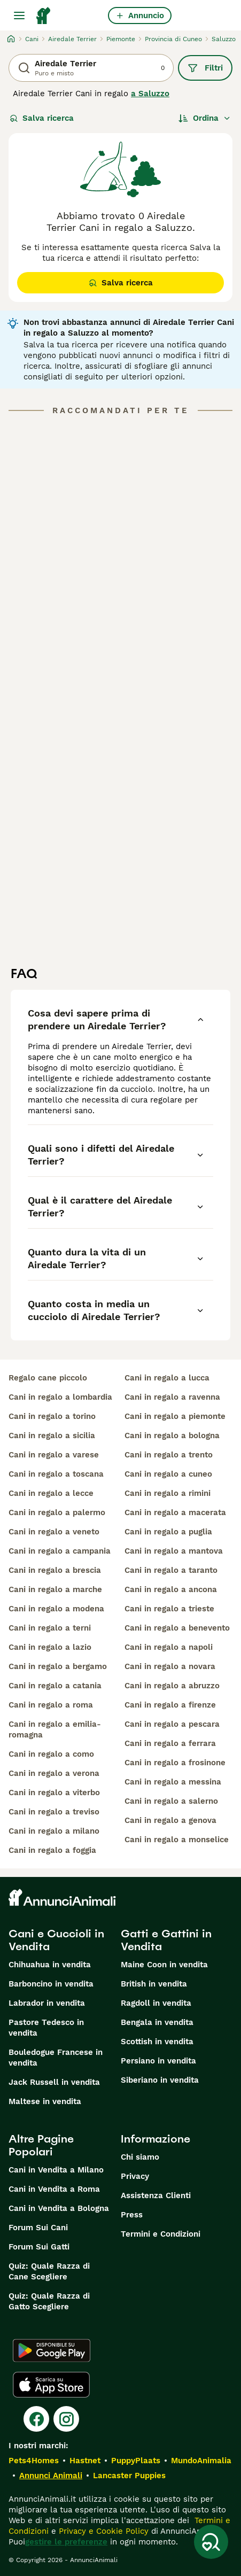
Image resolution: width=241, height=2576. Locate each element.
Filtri (205, 68)
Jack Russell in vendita (54, 2082)
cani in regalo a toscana (56, 1474)
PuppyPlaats (135, 2460)
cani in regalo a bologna (172, 1435)
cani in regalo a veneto (54, 1532)
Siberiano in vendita (160, 2080)
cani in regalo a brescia (55, 1570)
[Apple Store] (51, 2384)
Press (132, 2215)
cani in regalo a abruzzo (172, 1685)
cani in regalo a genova (170, 1820)
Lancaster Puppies (129, 2475)
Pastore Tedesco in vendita (46, 2028)
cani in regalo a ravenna (172, 1397)
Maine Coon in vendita (164, 1964)
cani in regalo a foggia (52, 1850)
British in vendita (154, 1984)
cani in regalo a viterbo (54, 1792)
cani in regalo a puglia (168, 1532)
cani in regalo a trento (169, 1455)
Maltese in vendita (45, 2101)
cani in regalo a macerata (175, 1512)
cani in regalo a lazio (50, 1647)
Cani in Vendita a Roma (54, 2189)
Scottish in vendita (157, 2041)
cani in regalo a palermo (57, 1512)
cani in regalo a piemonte (175, 1416)
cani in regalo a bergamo (58, 1666)
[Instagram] (66, 2419)
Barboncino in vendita (51, 1984)
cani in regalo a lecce (51, 1493)
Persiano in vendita (158, 2061)
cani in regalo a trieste (169, 1608)
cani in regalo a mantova (174, 1551)
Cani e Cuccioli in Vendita (56, 1940)
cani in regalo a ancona (171, 1589)
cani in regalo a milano (54, 1831)
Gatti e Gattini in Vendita (166, 1940)
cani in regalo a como (51, 1754)
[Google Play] (51, 2350)
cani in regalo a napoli (169, 1647)
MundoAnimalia (201, 2460)
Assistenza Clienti (156, 2195)
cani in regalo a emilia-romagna (55, 1729)
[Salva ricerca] (211, 2542)
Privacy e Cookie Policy (102, 2531)
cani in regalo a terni (50, 1628)
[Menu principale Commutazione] (19, 15)
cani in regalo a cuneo (168, 1474)
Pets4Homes (34, 2460)
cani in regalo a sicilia (52, 1435)
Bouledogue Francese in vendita (56, 2057)
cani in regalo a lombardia (60, 1397)
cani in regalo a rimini (168, 1493)
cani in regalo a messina (173, 1782)
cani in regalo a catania (55, 1685)
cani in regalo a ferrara (170, 1743)
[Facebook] (36, 2419)
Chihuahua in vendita (50, 1964)
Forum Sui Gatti (39, 2247)
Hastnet (84, 2460)
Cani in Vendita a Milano (56, 2170)
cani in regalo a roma (51, 1705)
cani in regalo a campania (60, 1551)
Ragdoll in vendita (156, 2003)
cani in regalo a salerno (171, 1801)
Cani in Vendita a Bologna (59, 2208)
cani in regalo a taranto (171, 1570)
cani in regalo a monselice (177, 1839)
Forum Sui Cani (38, 2227)
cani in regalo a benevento (177, 1628)
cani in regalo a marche (55, 1589)
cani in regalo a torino (52, 1416)
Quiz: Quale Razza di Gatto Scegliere (49, 2301)
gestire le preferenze (66, 2542)
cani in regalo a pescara (172, 1724)
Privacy (135, 2176)
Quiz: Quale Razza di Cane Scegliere (49, 2271)
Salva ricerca (42, 118)
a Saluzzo (150, 93)
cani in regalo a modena (56, 1608)
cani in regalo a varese (54, 1455)
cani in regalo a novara (170, 1666)
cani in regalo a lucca (167, 1378)
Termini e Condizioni (160, 2234)
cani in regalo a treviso (54, 1812)
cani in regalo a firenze (170, 1705)
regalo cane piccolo (48, 1378)
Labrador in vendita (47, 2003)
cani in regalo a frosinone (175, 1762)
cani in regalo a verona (54, 1773)
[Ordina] (204, 118)
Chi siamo (140, 2157)
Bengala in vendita (157, 2022)
